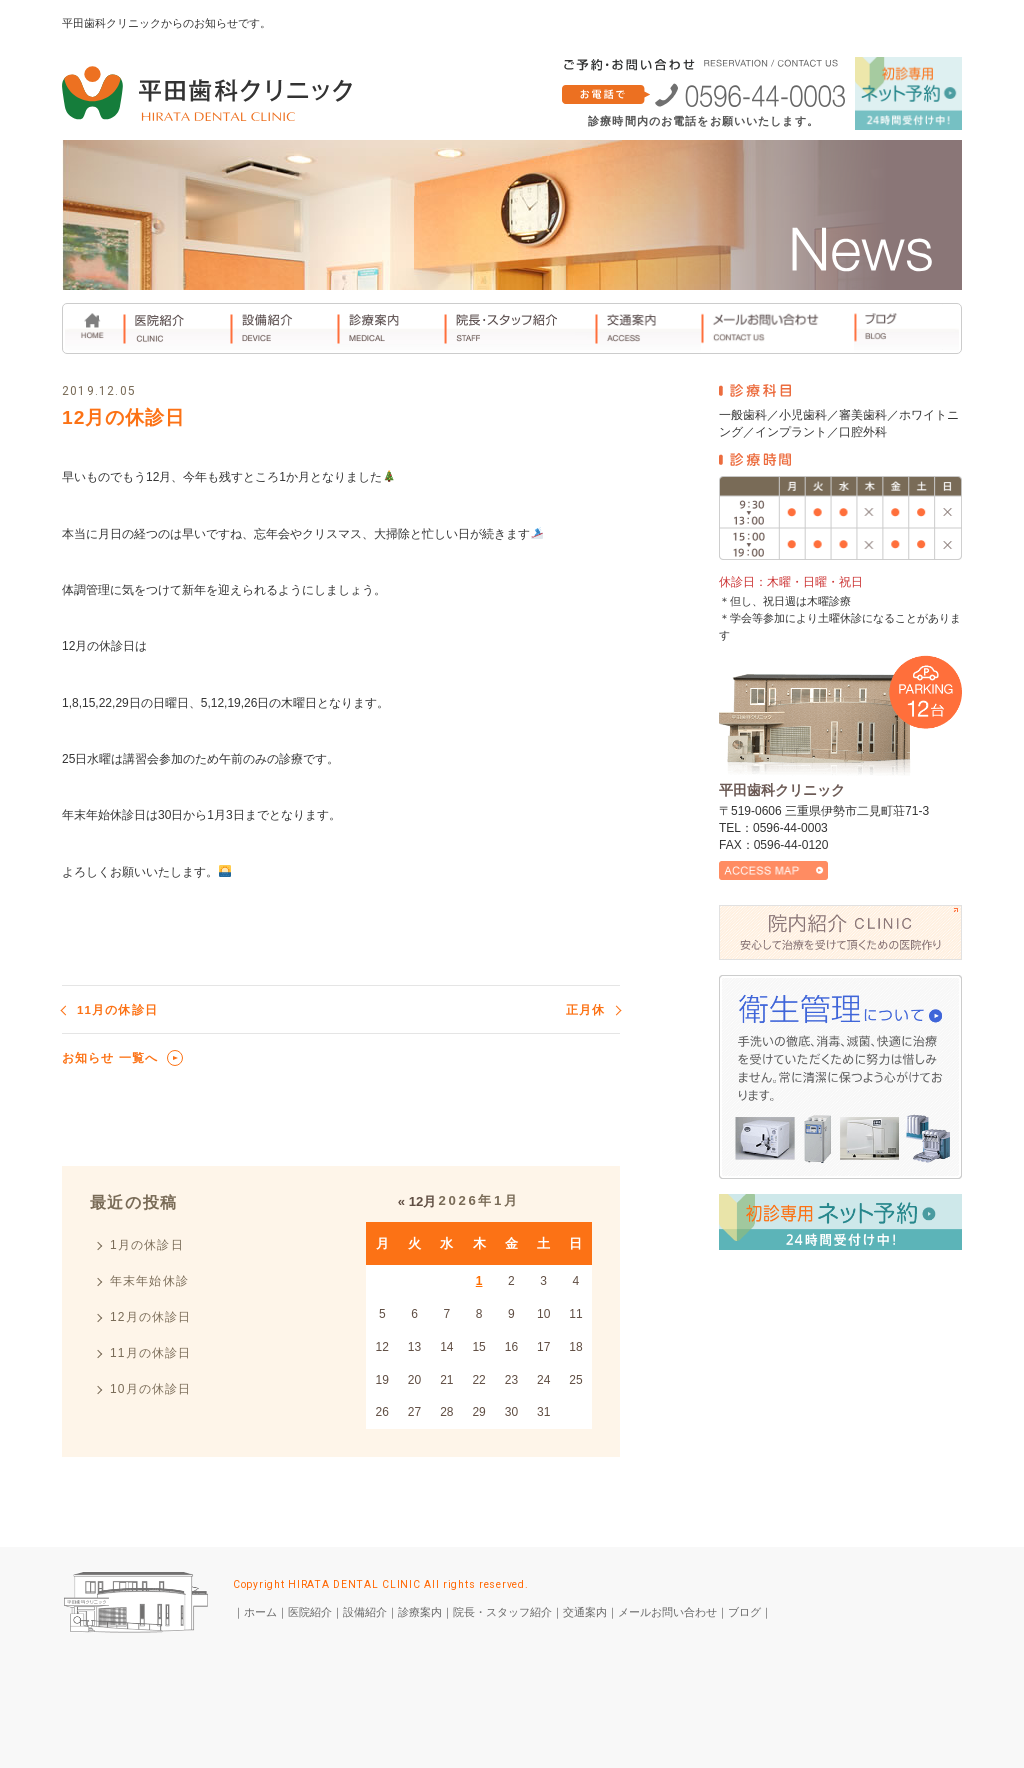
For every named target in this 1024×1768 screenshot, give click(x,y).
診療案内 (420, 1612)
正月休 (585, 1010)
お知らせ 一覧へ (110, 1058)
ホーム (260, 1612)
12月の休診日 (151, 1317)
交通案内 (585, 1612)
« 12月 (417, 1201)
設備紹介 (365, 1612)
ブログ (744, 1612)
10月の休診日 (151, 1389)
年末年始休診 (149, 1281)
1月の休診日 (147, 1245)
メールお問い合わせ (667, 1612)
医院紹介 (310, 1612)
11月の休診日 (117, 1010)
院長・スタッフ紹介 (502, 1612)
